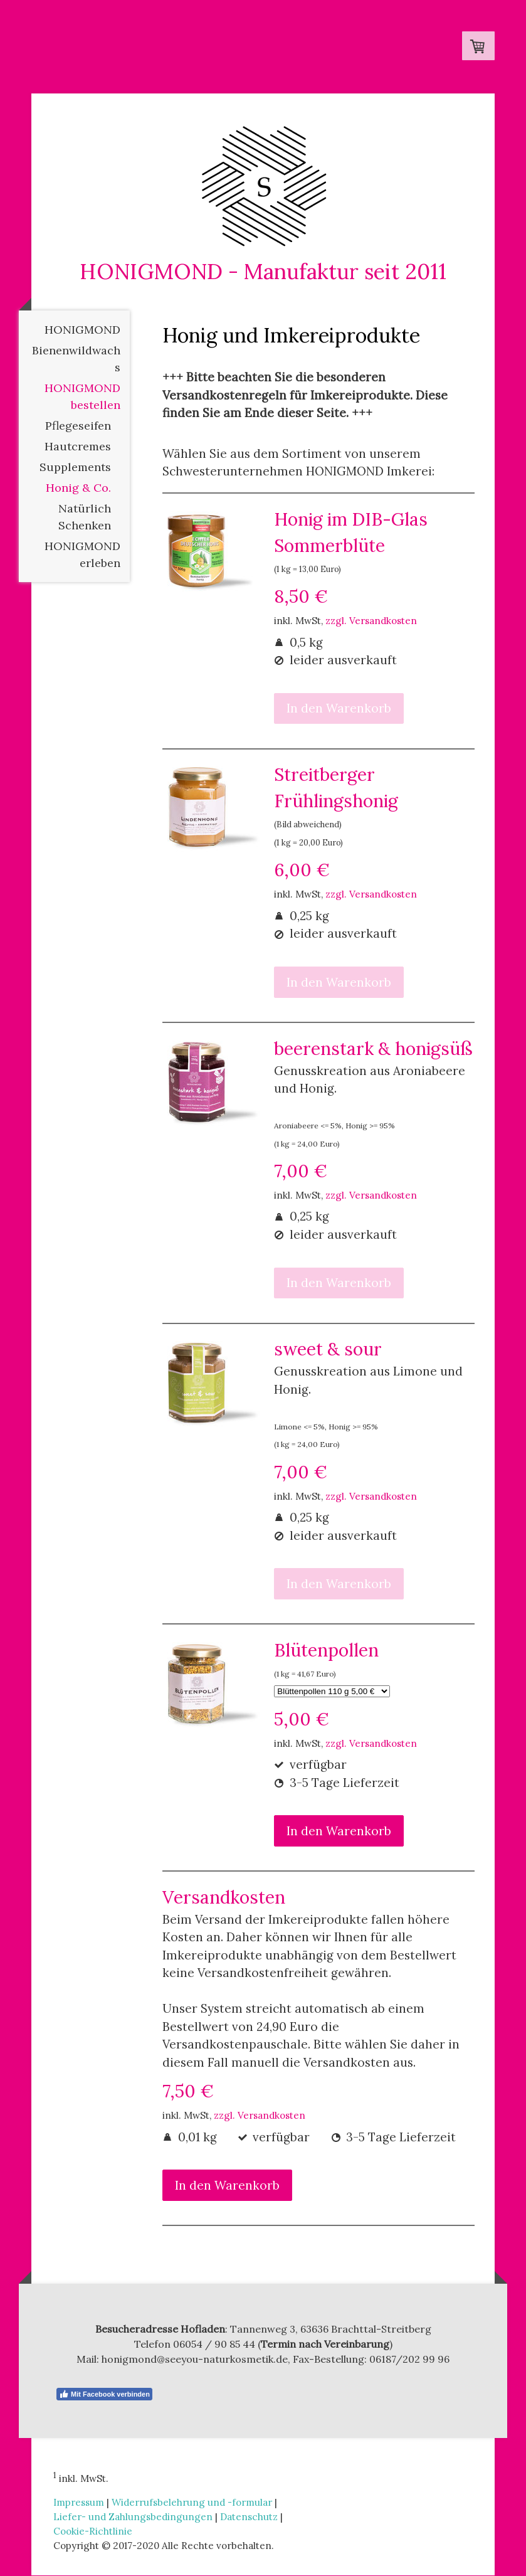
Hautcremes (78, 447)
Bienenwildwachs (76, 359)
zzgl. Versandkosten (371, 621)
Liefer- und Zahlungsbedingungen (133, 2517)
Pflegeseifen (78, 426)
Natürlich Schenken (84, 517)
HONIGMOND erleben (82, 555)
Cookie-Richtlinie (92, 2532)
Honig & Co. (78, 488)
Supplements (75, 467)
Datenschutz (249, 2517)
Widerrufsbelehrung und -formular (192, 2503)
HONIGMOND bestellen (82, 397)
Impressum (78, 2503)
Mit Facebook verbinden (104, 2395)
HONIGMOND (82, 330)
